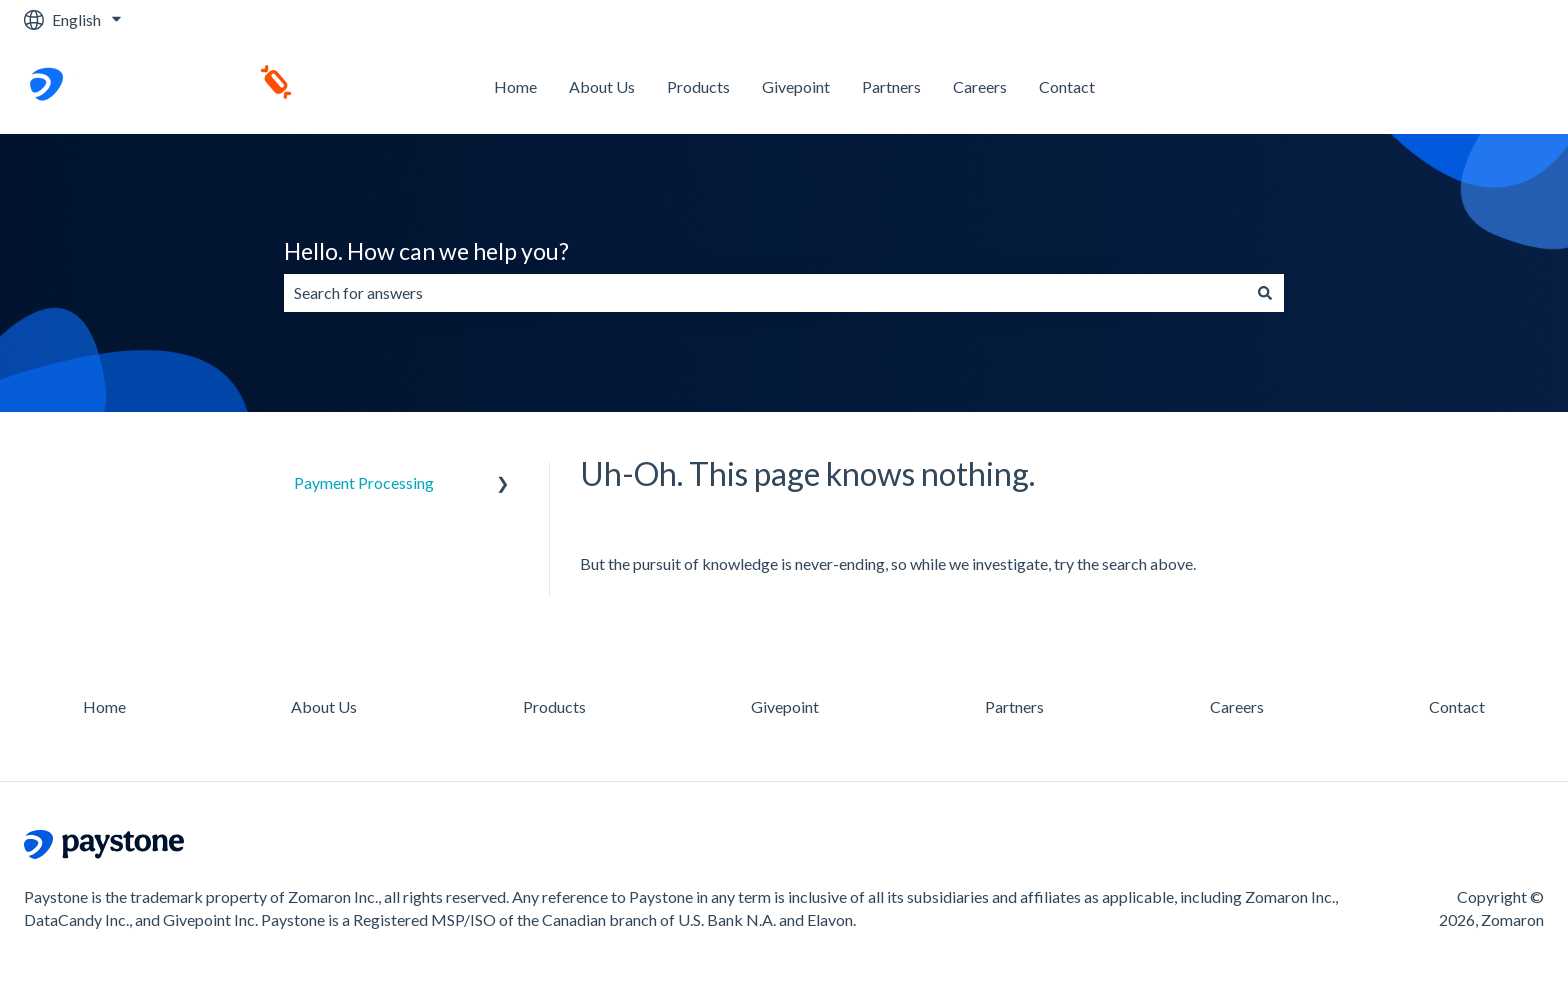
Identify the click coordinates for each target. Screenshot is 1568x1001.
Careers (980, 86)
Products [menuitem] (554, 706)
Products (698, 86)
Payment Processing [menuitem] (364, 482)
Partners (891, 86)
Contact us (1487, 86)
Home (515, 86)
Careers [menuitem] (1237, 706)
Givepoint (796, 86)
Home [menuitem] (104, 706)
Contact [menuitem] (1457, 706)
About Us (602, 86)
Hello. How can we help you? (426, 251)
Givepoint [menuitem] (785, 706)
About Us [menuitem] (324, 706)
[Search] (1265, 293)
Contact (1067, 86)
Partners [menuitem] (1014, 706)
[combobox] (765, 293)
